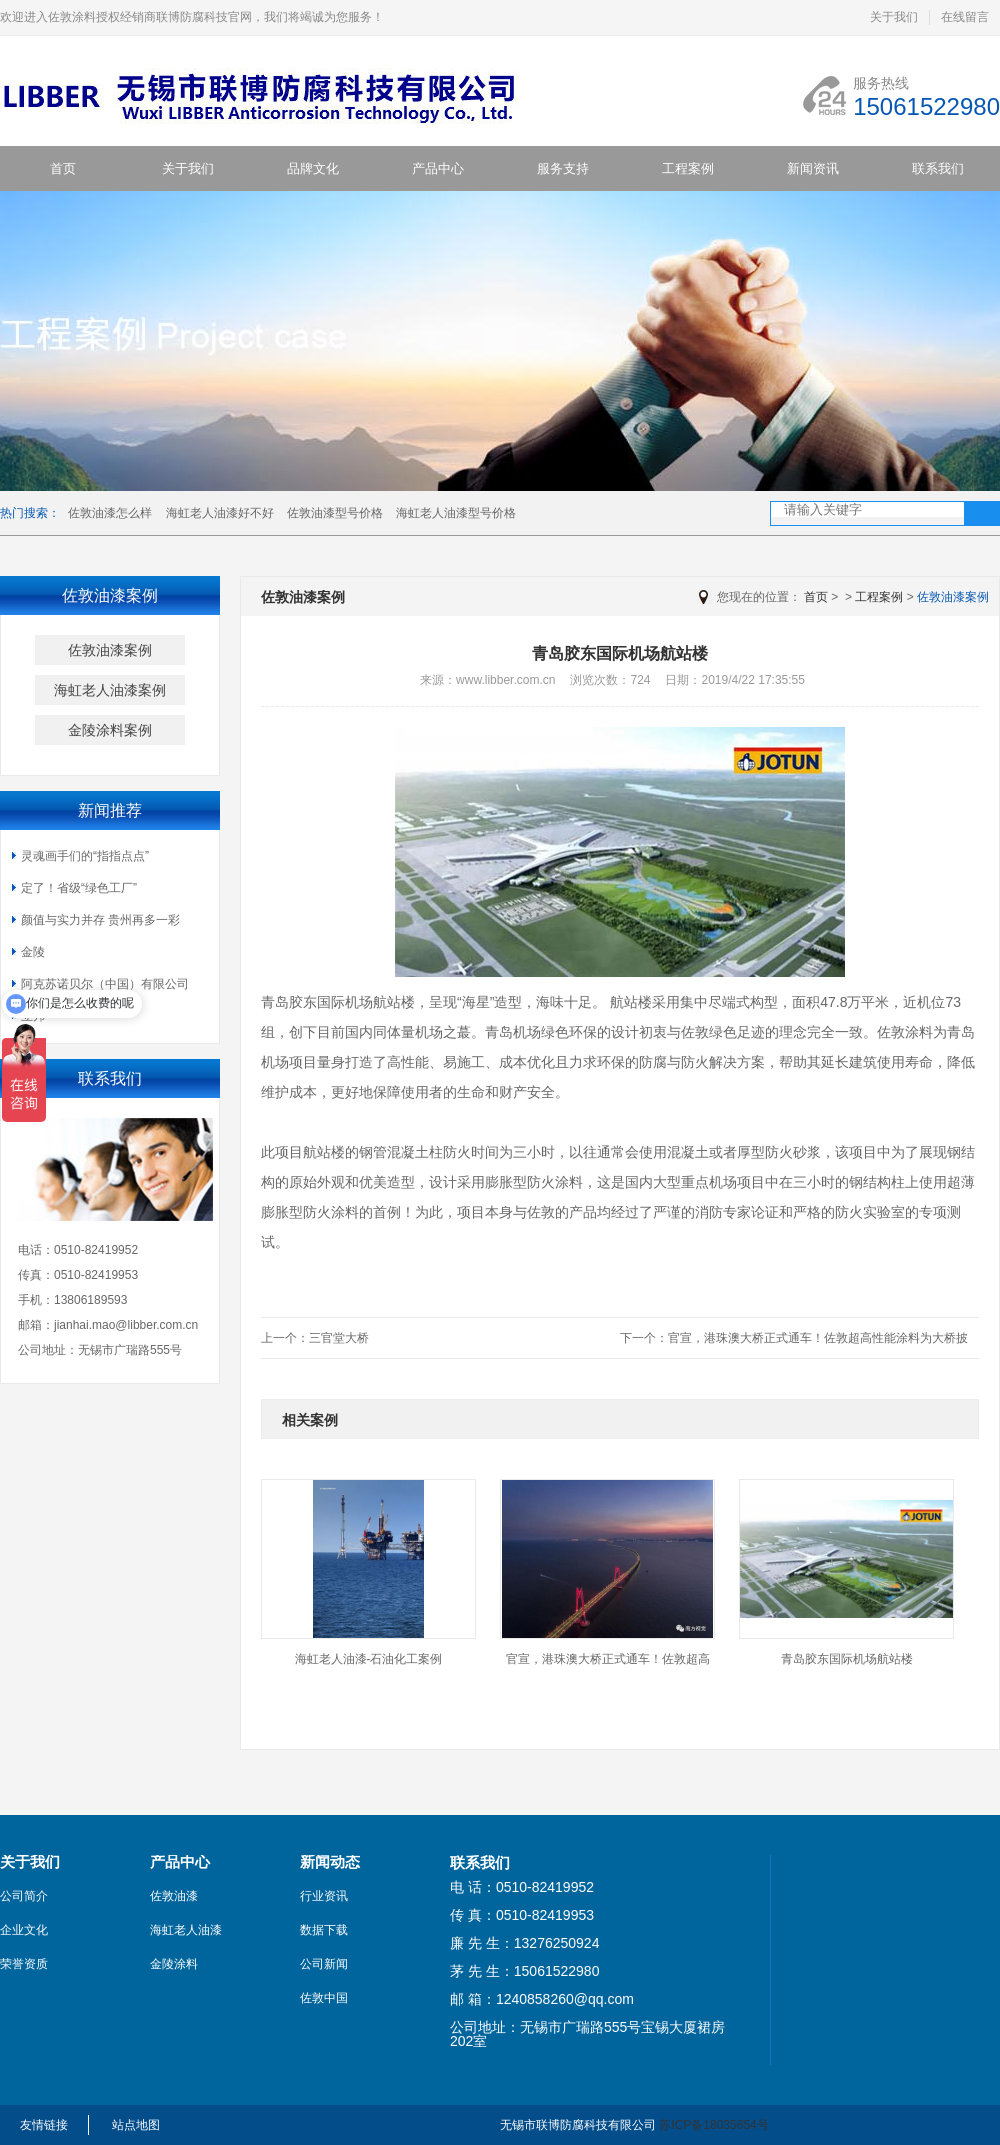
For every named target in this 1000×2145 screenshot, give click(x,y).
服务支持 (563, 168)
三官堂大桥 (339, 1338)
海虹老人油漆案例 (110, 690)
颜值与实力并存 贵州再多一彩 (100, 920)
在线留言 (965, 17)
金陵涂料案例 (110, 730)
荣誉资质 (24, 1964)
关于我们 (894, 17)
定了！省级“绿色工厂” (79, 888)
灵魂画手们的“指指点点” (85, 856)
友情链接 (44, 2125)
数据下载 (324, 1930)
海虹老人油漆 (186, 1930)
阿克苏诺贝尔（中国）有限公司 (105, 984)
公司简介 (24, 1896)
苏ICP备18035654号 (713, 2125)
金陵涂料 (174, 1964)
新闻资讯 (813, 168)
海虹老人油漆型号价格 (456, 513)
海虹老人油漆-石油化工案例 (369, 1659)
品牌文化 (313, 168)
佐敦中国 (324, 1998)
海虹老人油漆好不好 (220, 513)
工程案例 (688, 168)
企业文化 (24, 1930)
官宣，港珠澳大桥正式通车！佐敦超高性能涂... (608, 1665)
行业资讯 (324, 1896)
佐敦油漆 (174, 1896)
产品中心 (438, 168)
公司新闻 (324, 1964)
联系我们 (938, 168)
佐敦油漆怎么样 (110, 513)
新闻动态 (330, 1862)
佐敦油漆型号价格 (335, 513)
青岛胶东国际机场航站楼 (847, 1659)
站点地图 (136, 2125)
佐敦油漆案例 (110, 650)
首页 (63, 168)
